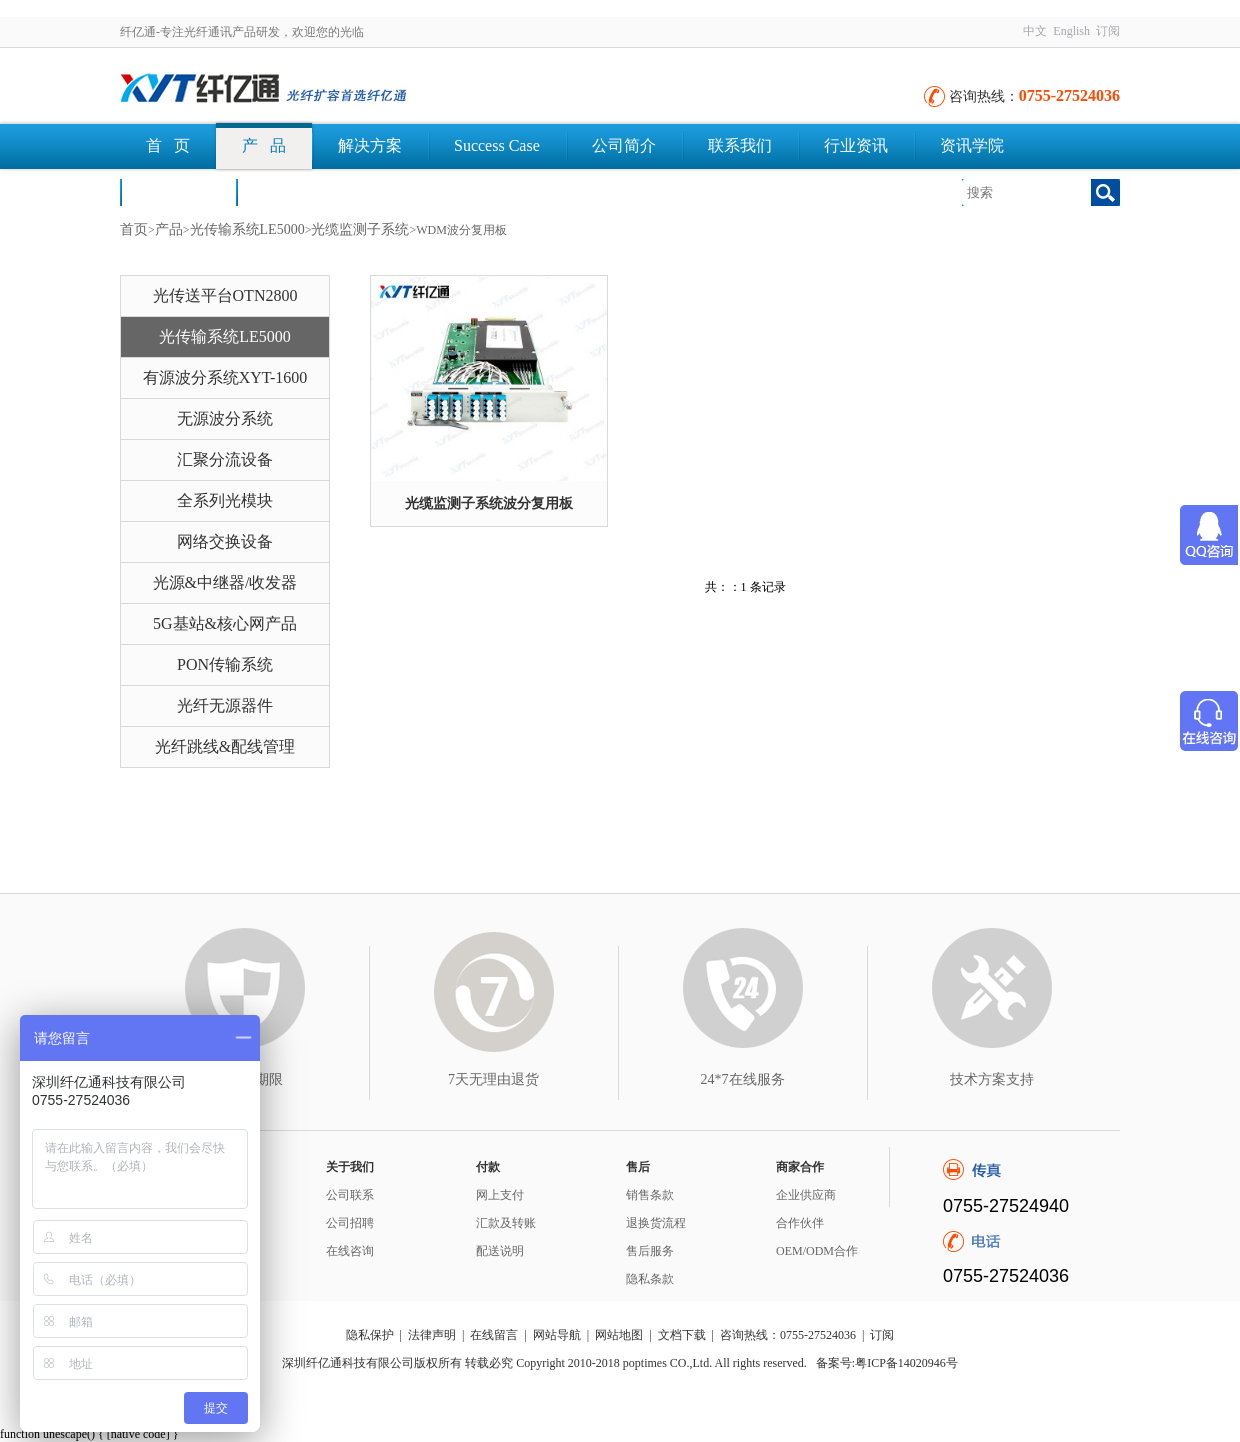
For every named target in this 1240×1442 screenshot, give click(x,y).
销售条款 (650, 1195)
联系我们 (740, 145)
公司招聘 (350, 1223)
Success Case (497, 145)
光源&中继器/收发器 (225, 582)
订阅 (1108, 31)
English (1071, 31)
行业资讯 (856, 145)
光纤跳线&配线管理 (225, 746)
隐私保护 (370, 1335)
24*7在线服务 (743, 1079)
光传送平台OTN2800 (225, 295)
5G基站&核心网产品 (225, 623)
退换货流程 (656, 1223)
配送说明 (500, 1251)
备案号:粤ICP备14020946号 (887, 1363)
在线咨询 (350, 1251)
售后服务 (650, 1251)
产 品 (264, 145)
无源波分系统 (225, 418)
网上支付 (500, 1195)
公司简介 (624, 145)
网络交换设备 (225, 541)
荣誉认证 (178, 191)
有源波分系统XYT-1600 (225, 377)
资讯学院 (972, 145)
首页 (134, 229)
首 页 (168, 145)
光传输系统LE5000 (247, 229)
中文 (1035, 31)
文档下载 (294, 191)
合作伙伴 (800, 1223)
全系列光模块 (225, 500)
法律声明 (432, 1335)
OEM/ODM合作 (817, 1251)
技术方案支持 (992, 1079)
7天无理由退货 (493, 1079)
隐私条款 (650, 1279)
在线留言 (494, 1335)
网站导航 (557, 1335)
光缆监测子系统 (360, 229)
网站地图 (619, 1335)
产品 (169, 229)
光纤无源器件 (225, 705)
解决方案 (370, 145)
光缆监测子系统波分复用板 (489, 503)
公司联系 (350, 1195)
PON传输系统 (225, 664)
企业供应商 (806, 1195)
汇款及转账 (506, 1223)
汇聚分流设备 (225, 459)
